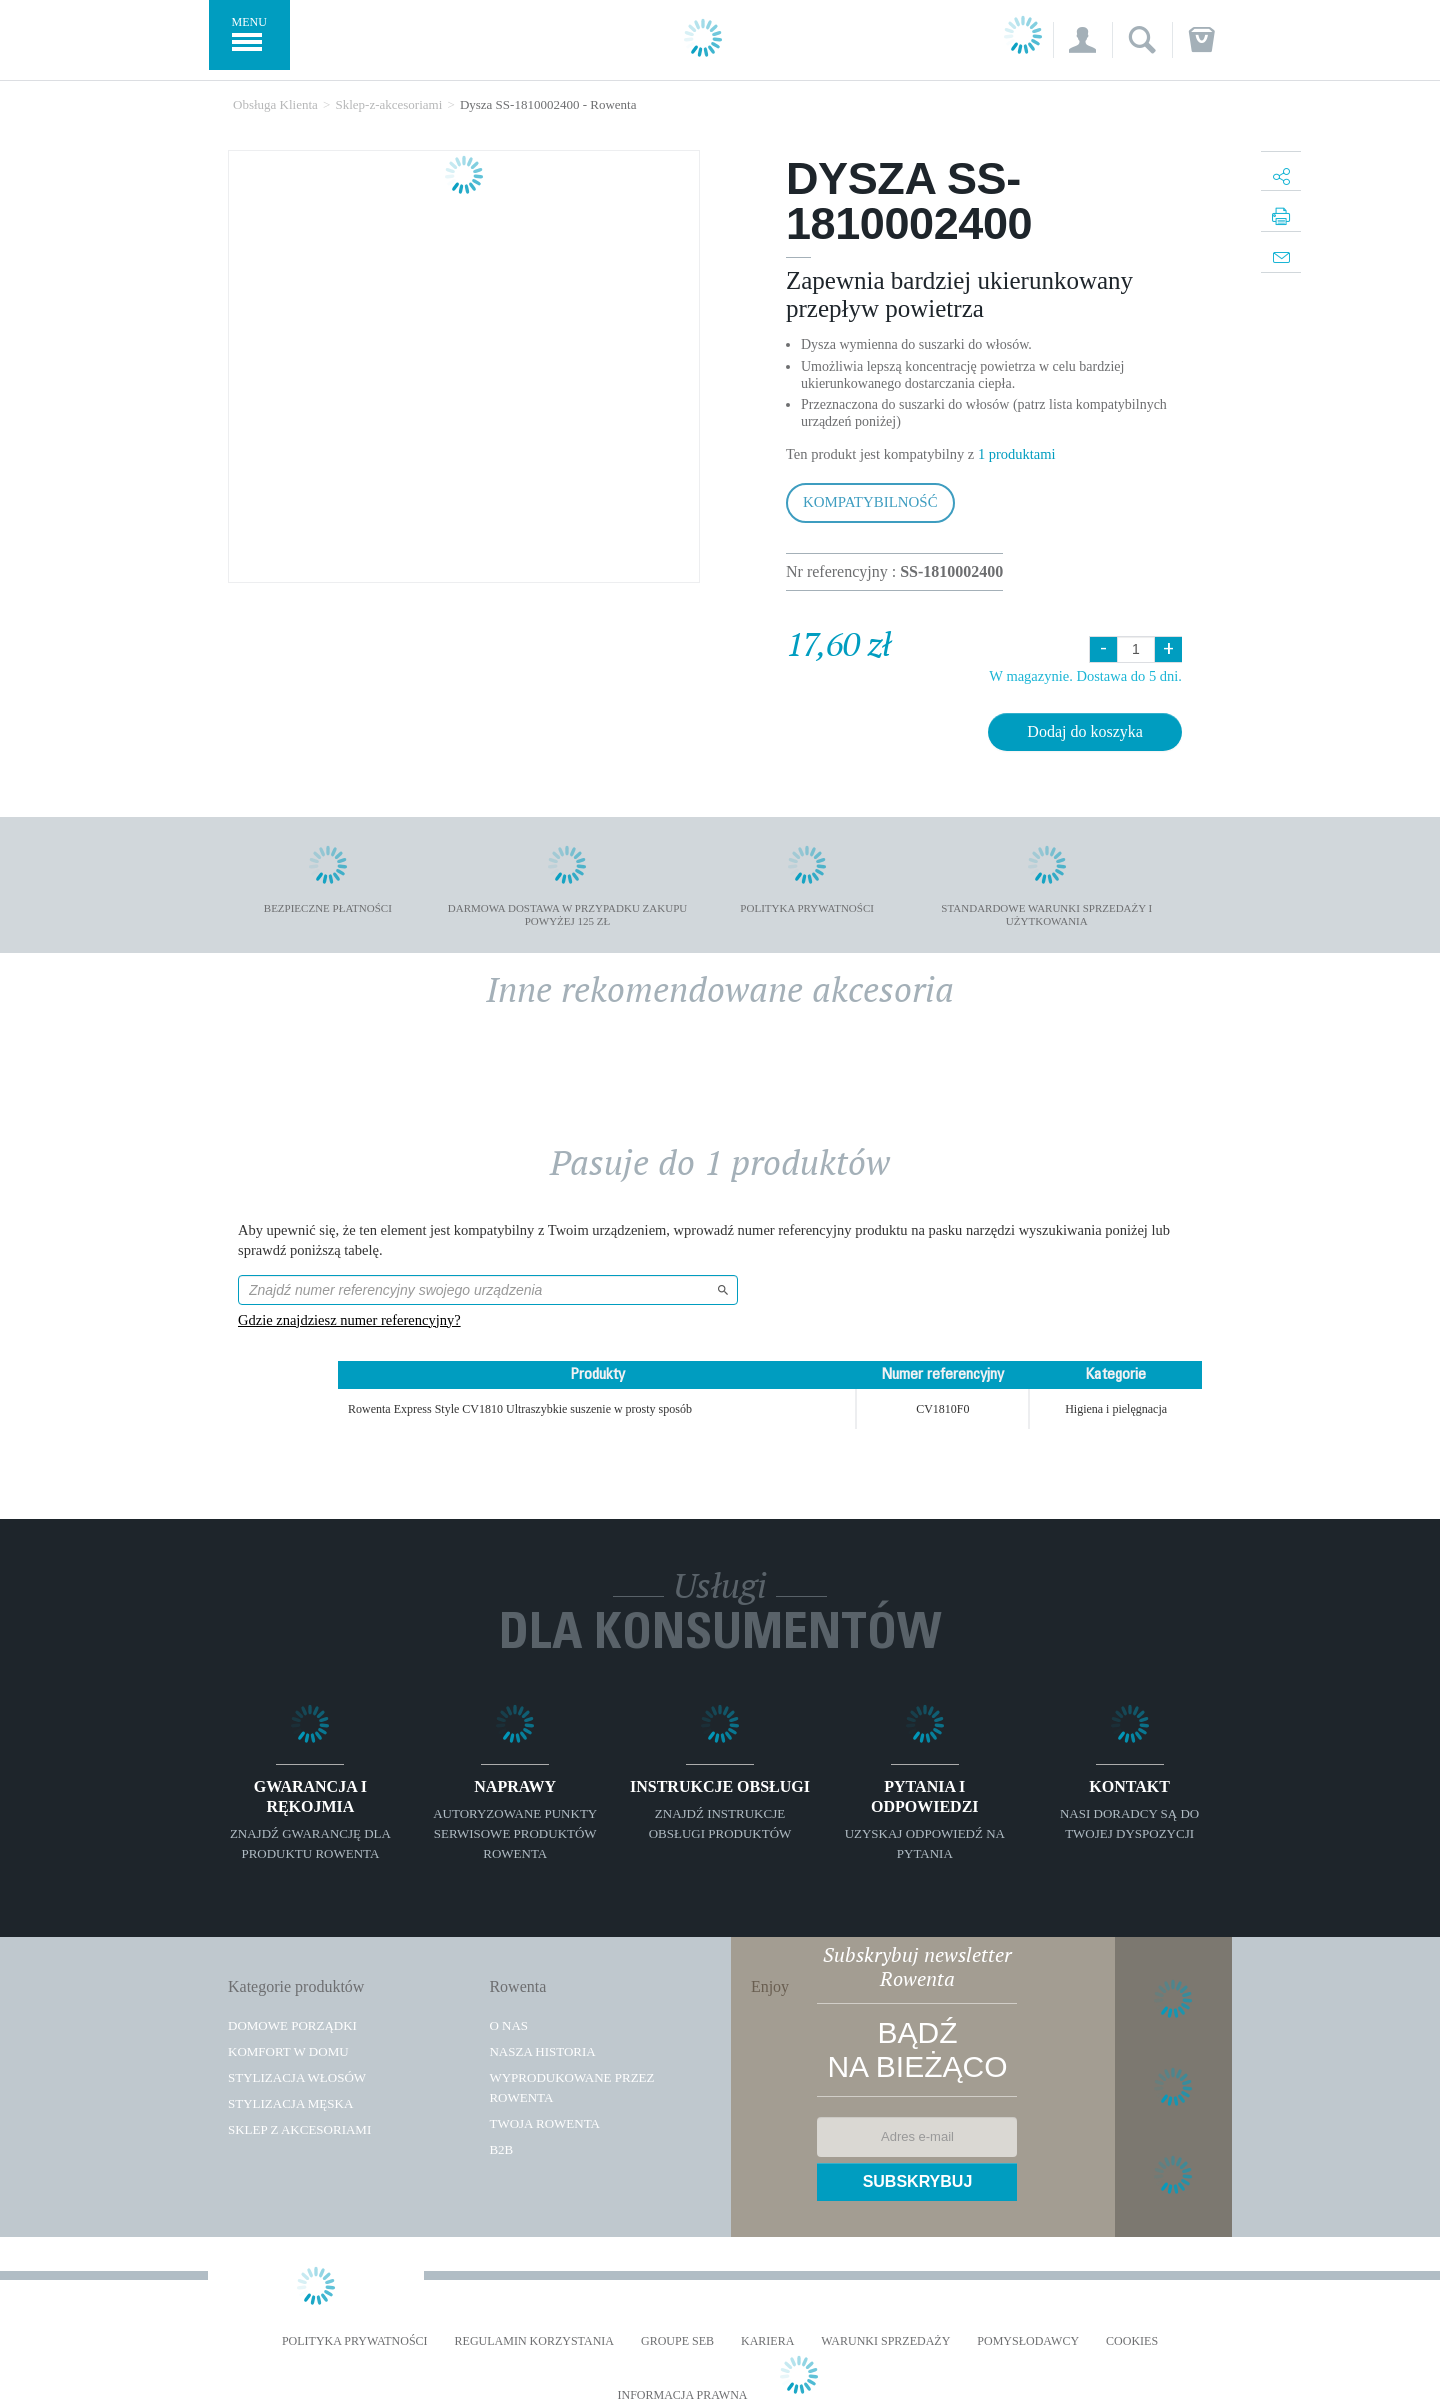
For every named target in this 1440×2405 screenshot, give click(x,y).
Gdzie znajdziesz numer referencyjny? (349, 1320)
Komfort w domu (288, 2051)
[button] (1082, 40)
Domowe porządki (292, 2025)
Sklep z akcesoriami (299, 2129)
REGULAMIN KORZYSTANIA (534, 2341)
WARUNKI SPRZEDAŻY (885, 2341)
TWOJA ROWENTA (544, 2123)
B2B (501, 2149)
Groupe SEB (677, 2341)
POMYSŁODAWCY (1028, 2341)
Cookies (1132, 2341)
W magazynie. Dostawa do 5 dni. (1085, 676)
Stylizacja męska (290, 2103)
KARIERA (767, 2341)
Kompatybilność (870, 502)
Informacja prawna (682, 2395)
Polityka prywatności (355, 2341)
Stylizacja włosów (297, 2077)
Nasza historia (542, 2051)
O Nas (508, 2025)
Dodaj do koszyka (1085, 731)
